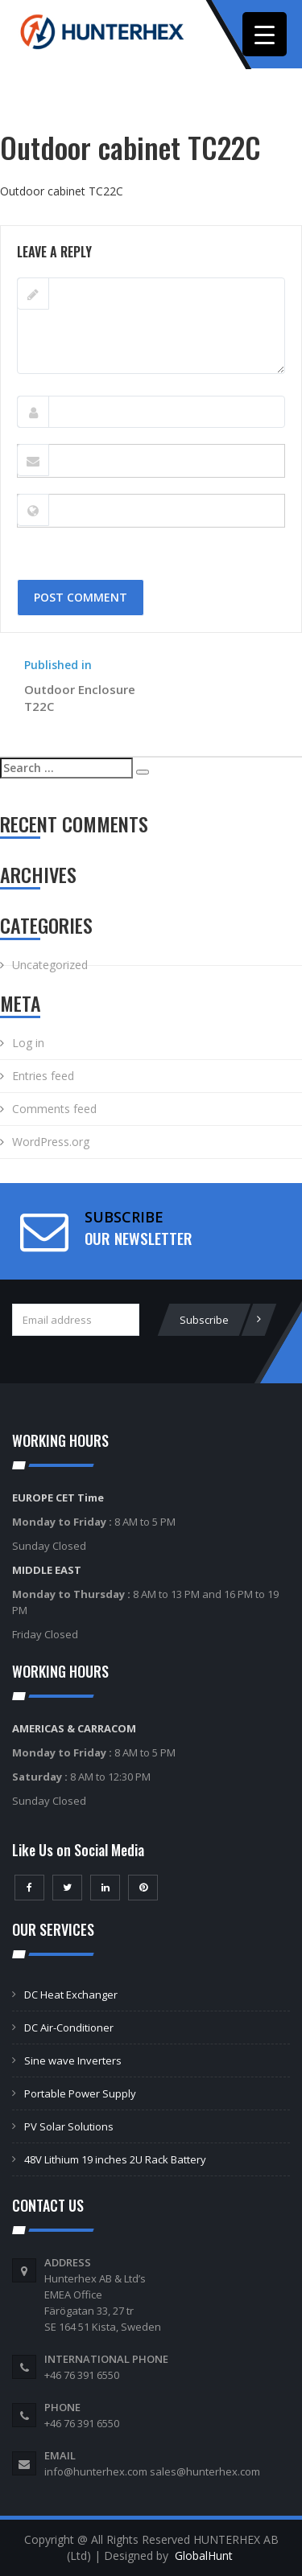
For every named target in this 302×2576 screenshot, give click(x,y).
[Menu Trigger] (264, 34)
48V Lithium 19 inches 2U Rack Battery (115, 2159)
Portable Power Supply (80, 2093)
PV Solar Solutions (69, 2126)
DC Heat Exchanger (71, 1994)
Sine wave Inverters (73, 2060)
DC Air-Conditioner (69, 2027)
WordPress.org (50, 1141)
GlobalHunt (204, 2555)
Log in (28, 1042)
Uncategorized (50, 964)
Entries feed (43, 1075)
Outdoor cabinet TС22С (61, 191)
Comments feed (54, 1108)
